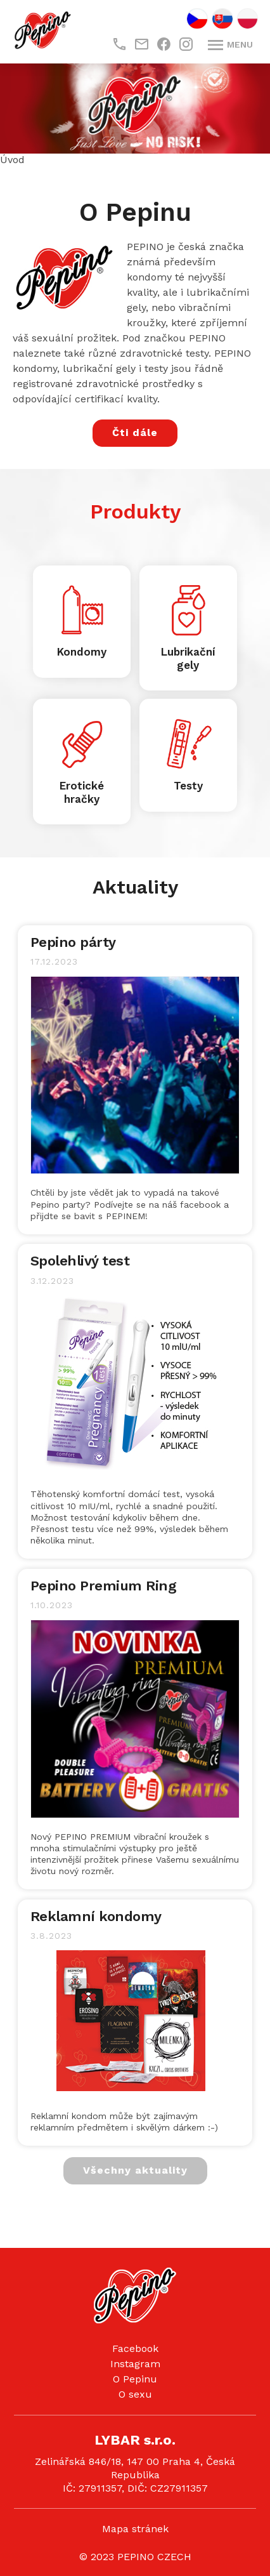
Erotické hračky (82, 792)
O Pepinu (135, 2379)
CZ (197, 18)
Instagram (135, 2364)
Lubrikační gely (188, 658)
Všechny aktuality (135, 2170)
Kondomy (81, 651)
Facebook (135, 2348)
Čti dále (135, 432)
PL (247, 18)
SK (222, 18)
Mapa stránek (135, 2529)
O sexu (135, 2394)
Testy (188, 785)
